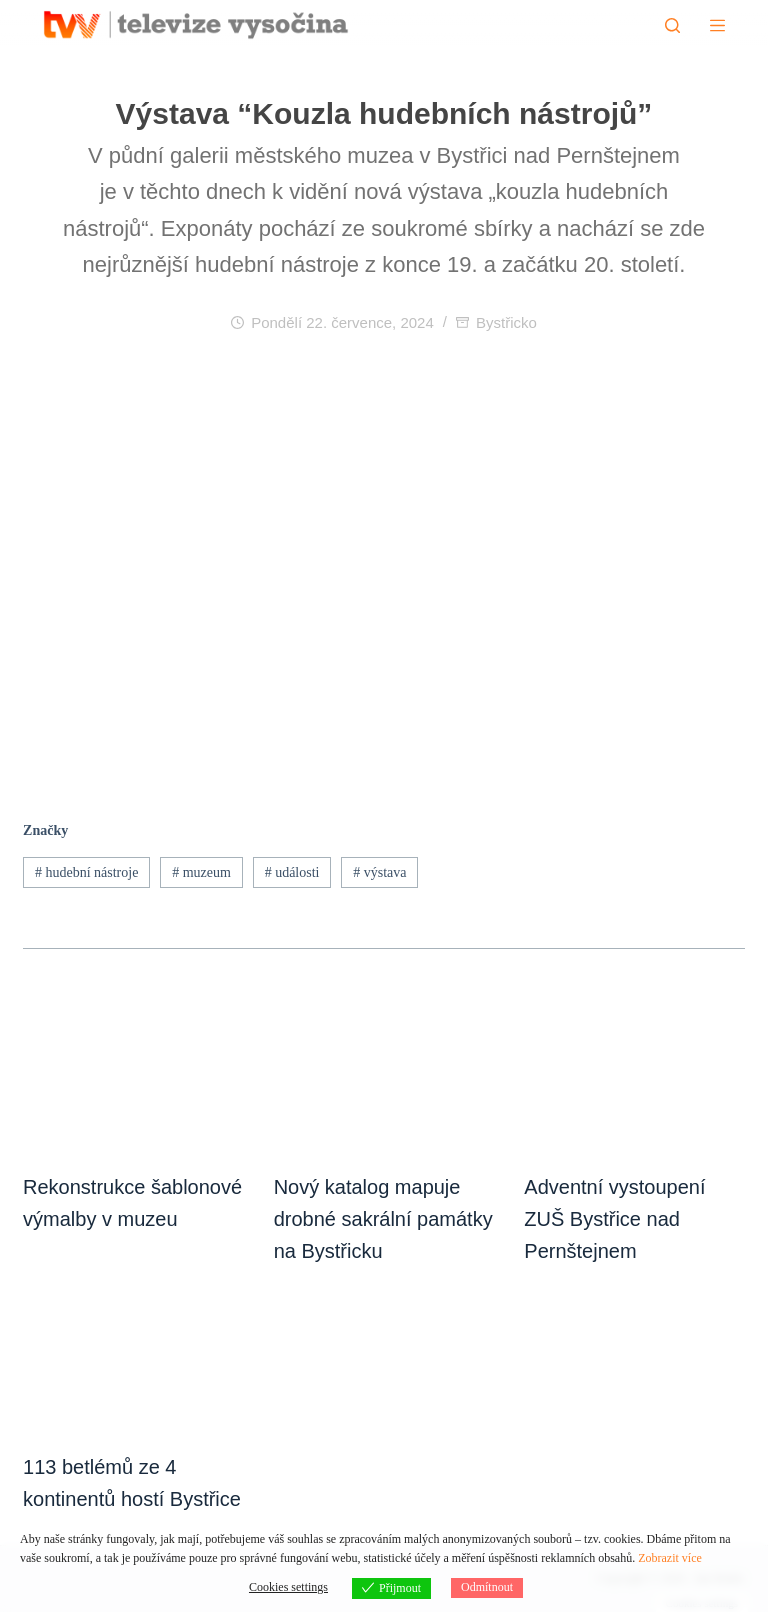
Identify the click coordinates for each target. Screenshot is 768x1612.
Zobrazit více (670, 1558)
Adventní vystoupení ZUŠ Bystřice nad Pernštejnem (614, 1219)
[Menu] (717, 25)
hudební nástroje (86, 872)
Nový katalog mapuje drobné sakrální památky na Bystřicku (383, 1219)
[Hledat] (672, 25)
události (292, 872)
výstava (379, 872)
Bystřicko (506, 322)
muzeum (201, 872)
